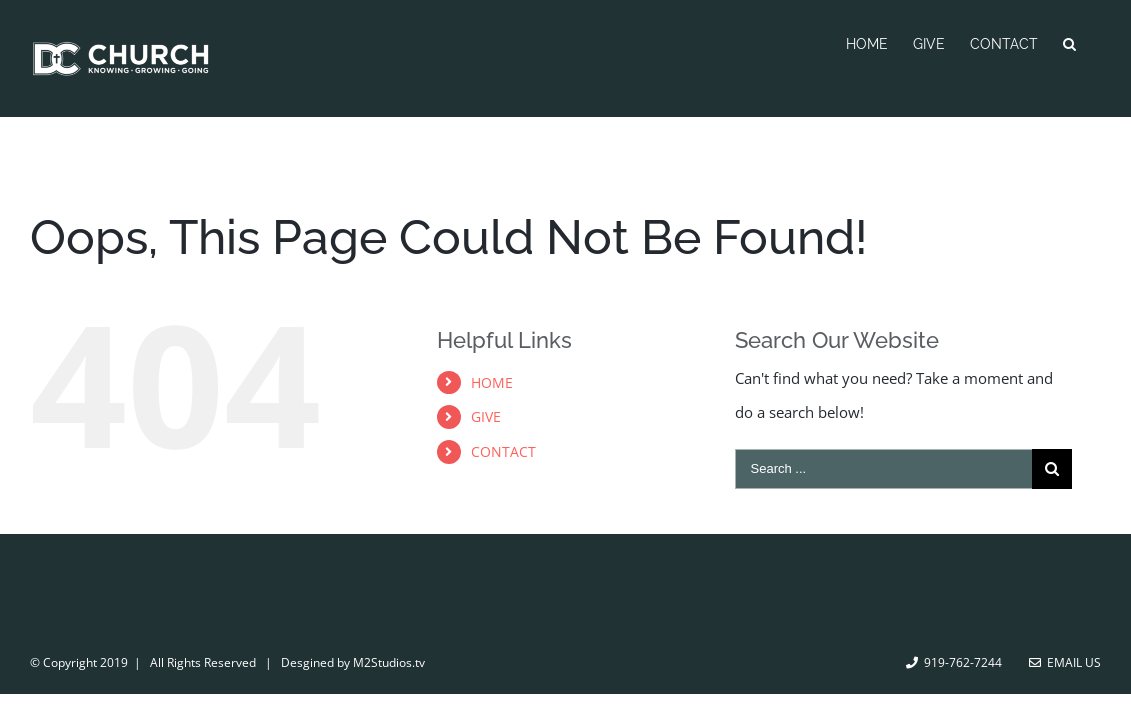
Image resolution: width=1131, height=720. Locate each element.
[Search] (1094, 42)
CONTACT (503, 451)
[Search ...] (883, 469)
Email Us (1065, 662)
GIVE (486, 416)
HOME (492, 382)
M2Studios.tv (389, 662)
